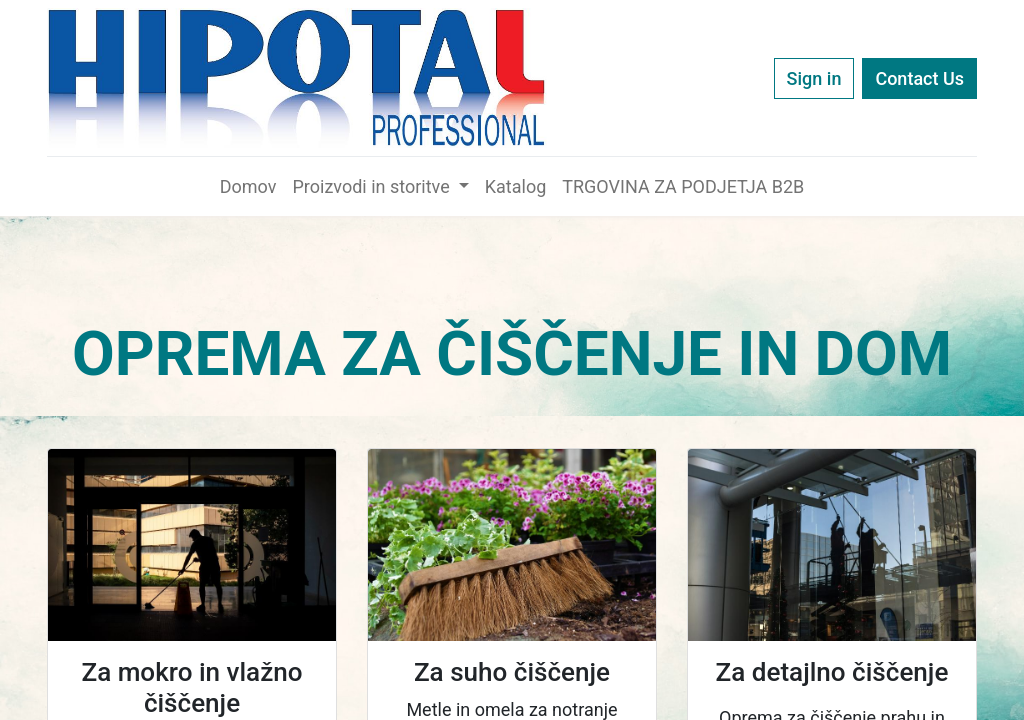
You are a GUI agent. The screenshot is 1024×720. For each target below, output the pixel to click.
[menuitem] (248, 186)
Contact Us (919, 78)
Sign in (814, 78)
